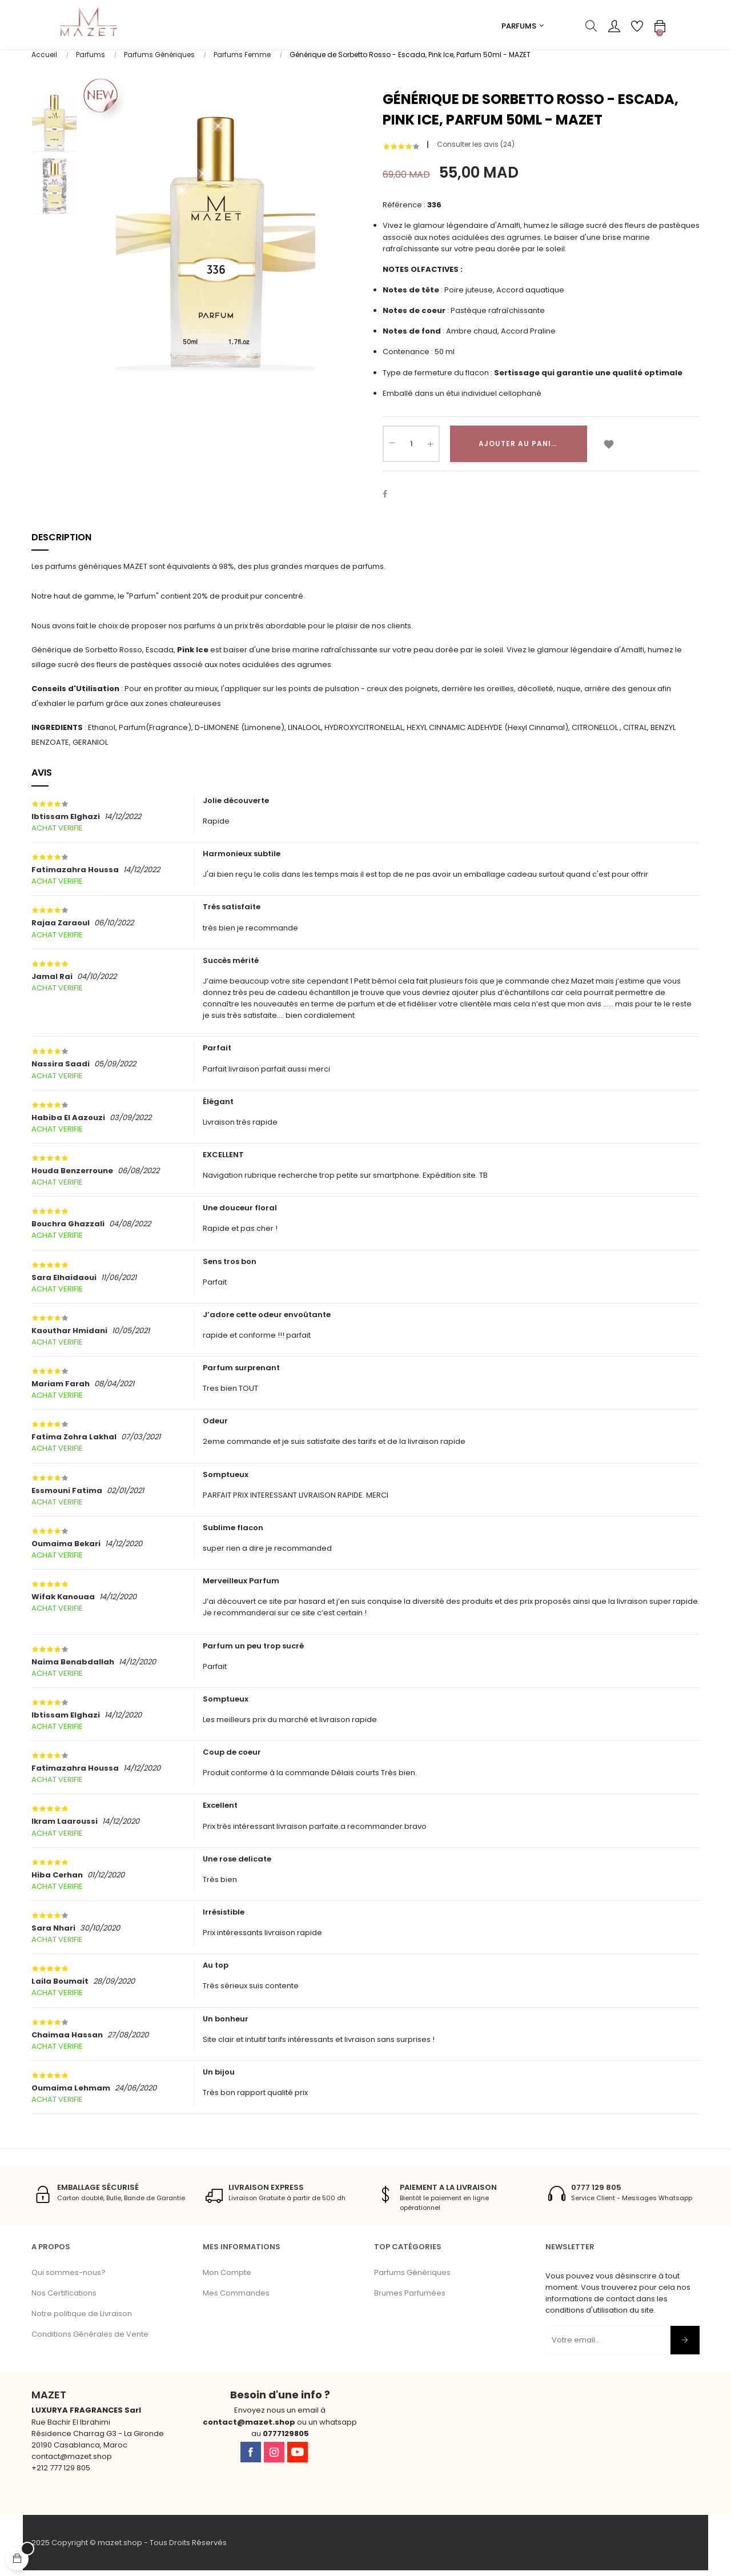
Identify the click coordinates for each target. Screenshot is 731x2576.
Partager (391, 500)
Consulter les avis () (476, 150)
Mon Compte (227, 2278)
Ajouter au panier (520, 449)
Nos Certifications (64, 2298)
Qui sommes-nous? (68, 2278)
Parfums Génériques (412, 2278)
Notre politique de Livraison (81, 2319)
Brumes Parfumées (409, 2298)
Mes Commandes (236, 2298)
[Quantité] (411, 449)
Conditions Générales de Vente (89, 2339)
